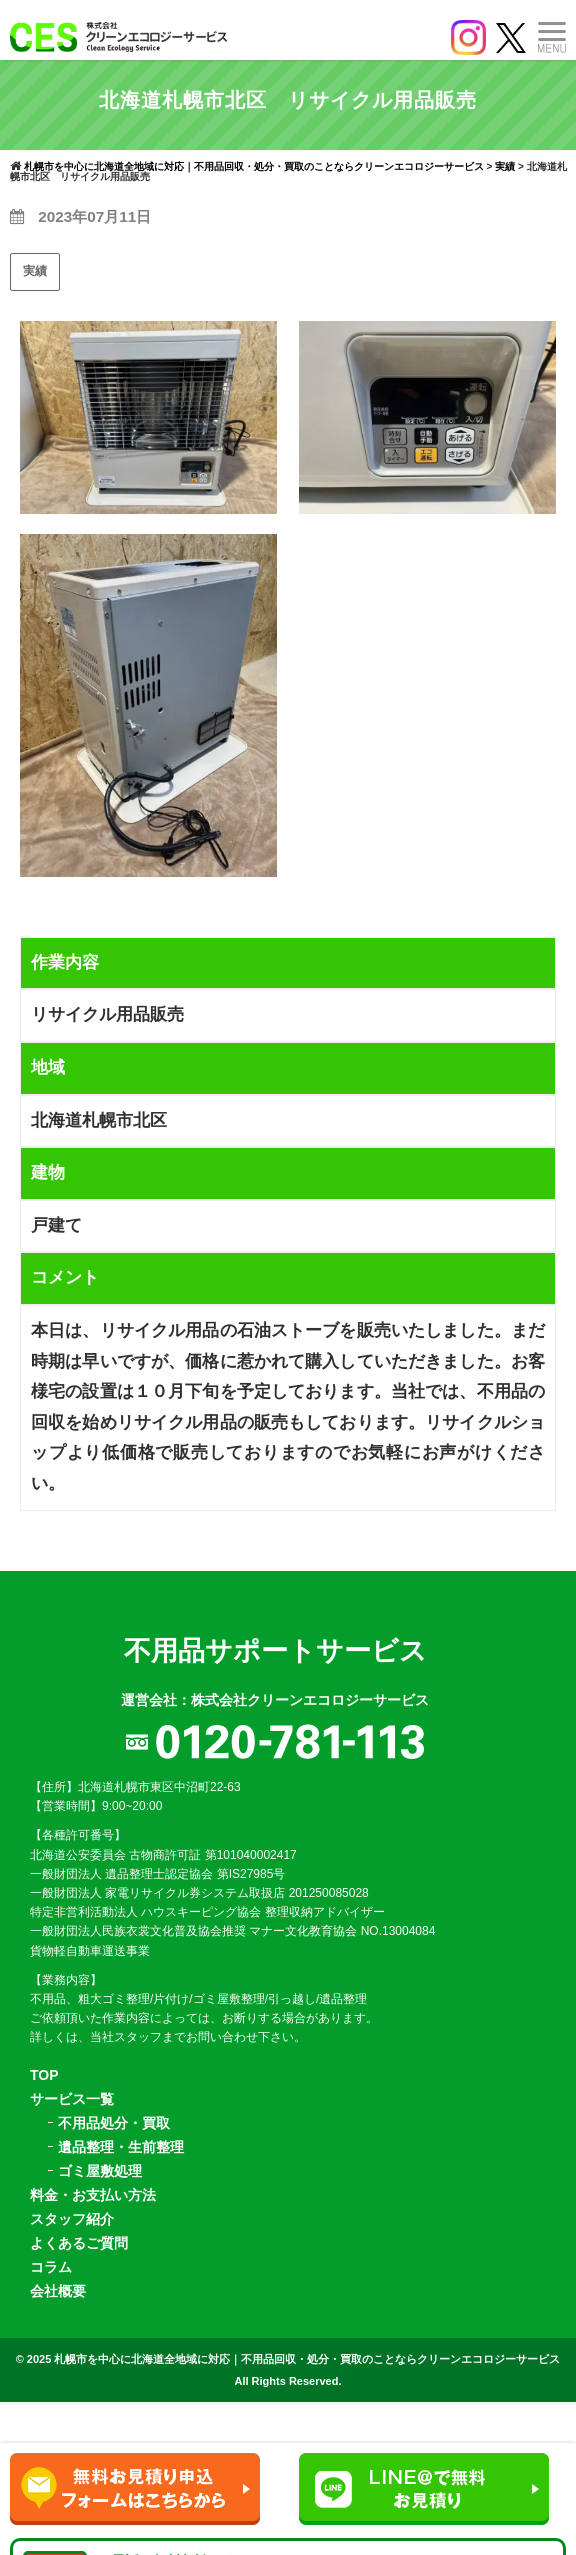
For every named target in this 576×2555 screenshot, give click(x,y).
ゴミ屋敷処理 (100, 2171)
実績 (35, 271)
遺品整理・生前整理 (121, 2147)
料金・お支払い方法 (93, 2195)
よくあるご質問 (79, 2243)
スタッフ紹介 (72, 2219)
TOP (44, 2075)
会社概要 (58, 2291)
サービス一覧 (72, 2099)
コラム (51, 2267)
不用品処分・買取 (114, 2123)
